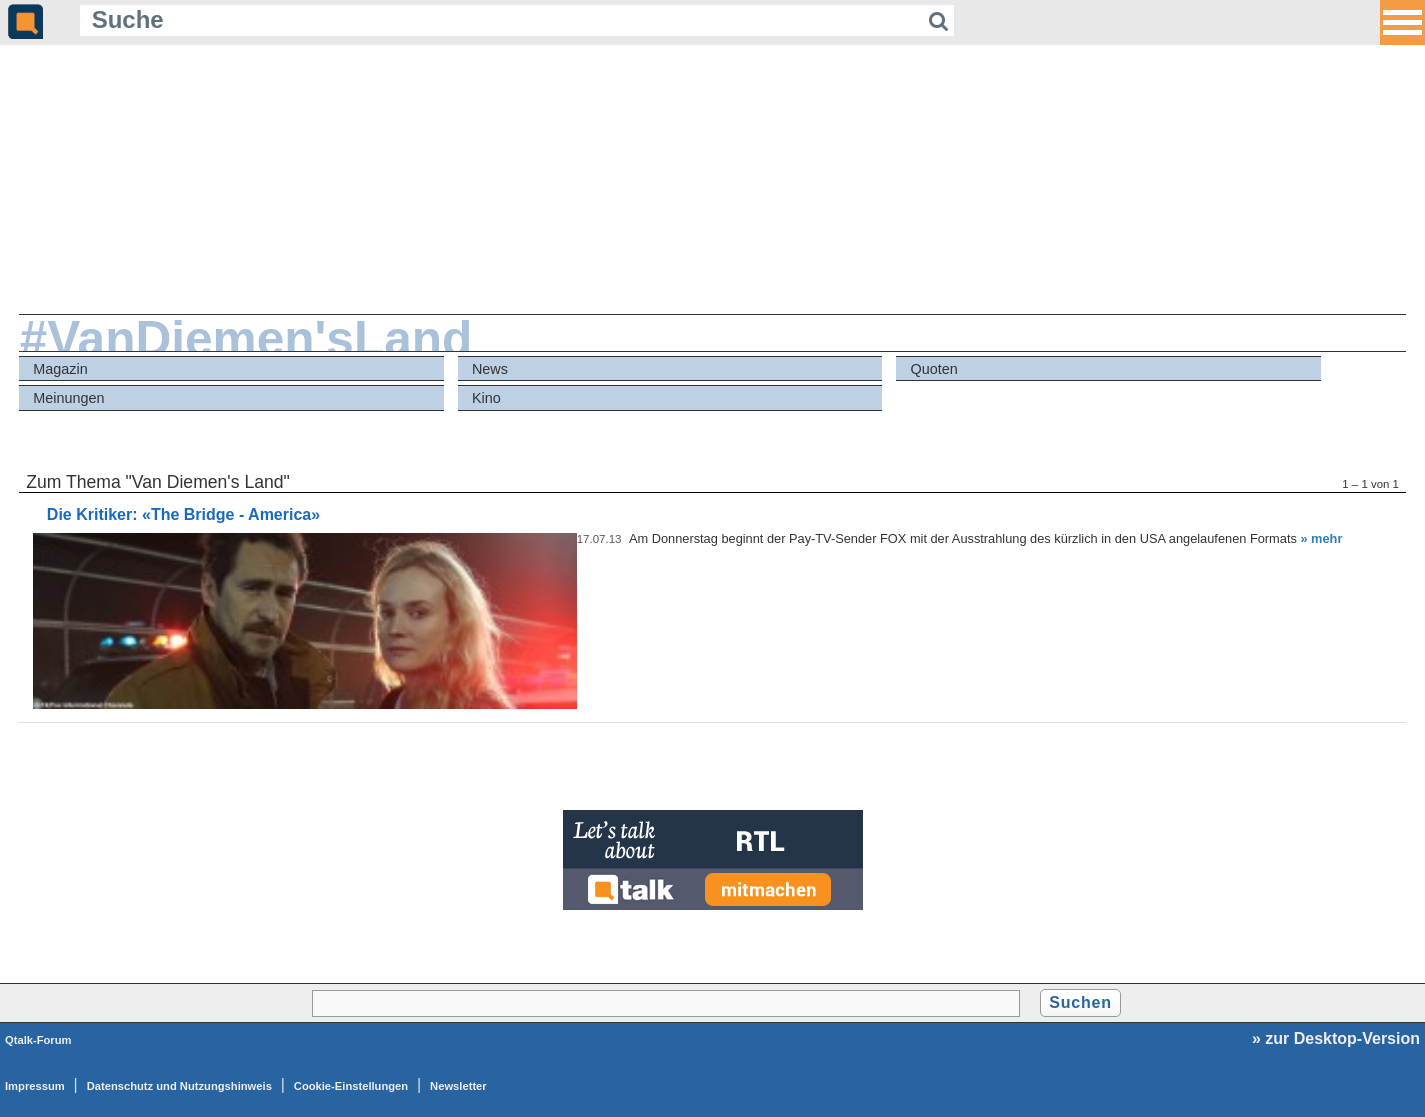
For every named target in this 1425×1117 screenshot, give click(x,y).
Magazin (60, 369)
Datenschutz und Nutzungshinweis (179, 1086)
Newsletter (458, 1086)
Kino (486, 398)
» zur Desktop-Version (1336, 1038)
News (490, 369)
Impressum (35, 1086)
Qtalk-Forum (38, 1040)
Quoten (934, 369)
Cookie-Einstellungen (351, 1086)
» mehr (1321, 538)
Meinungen (68, 398)
